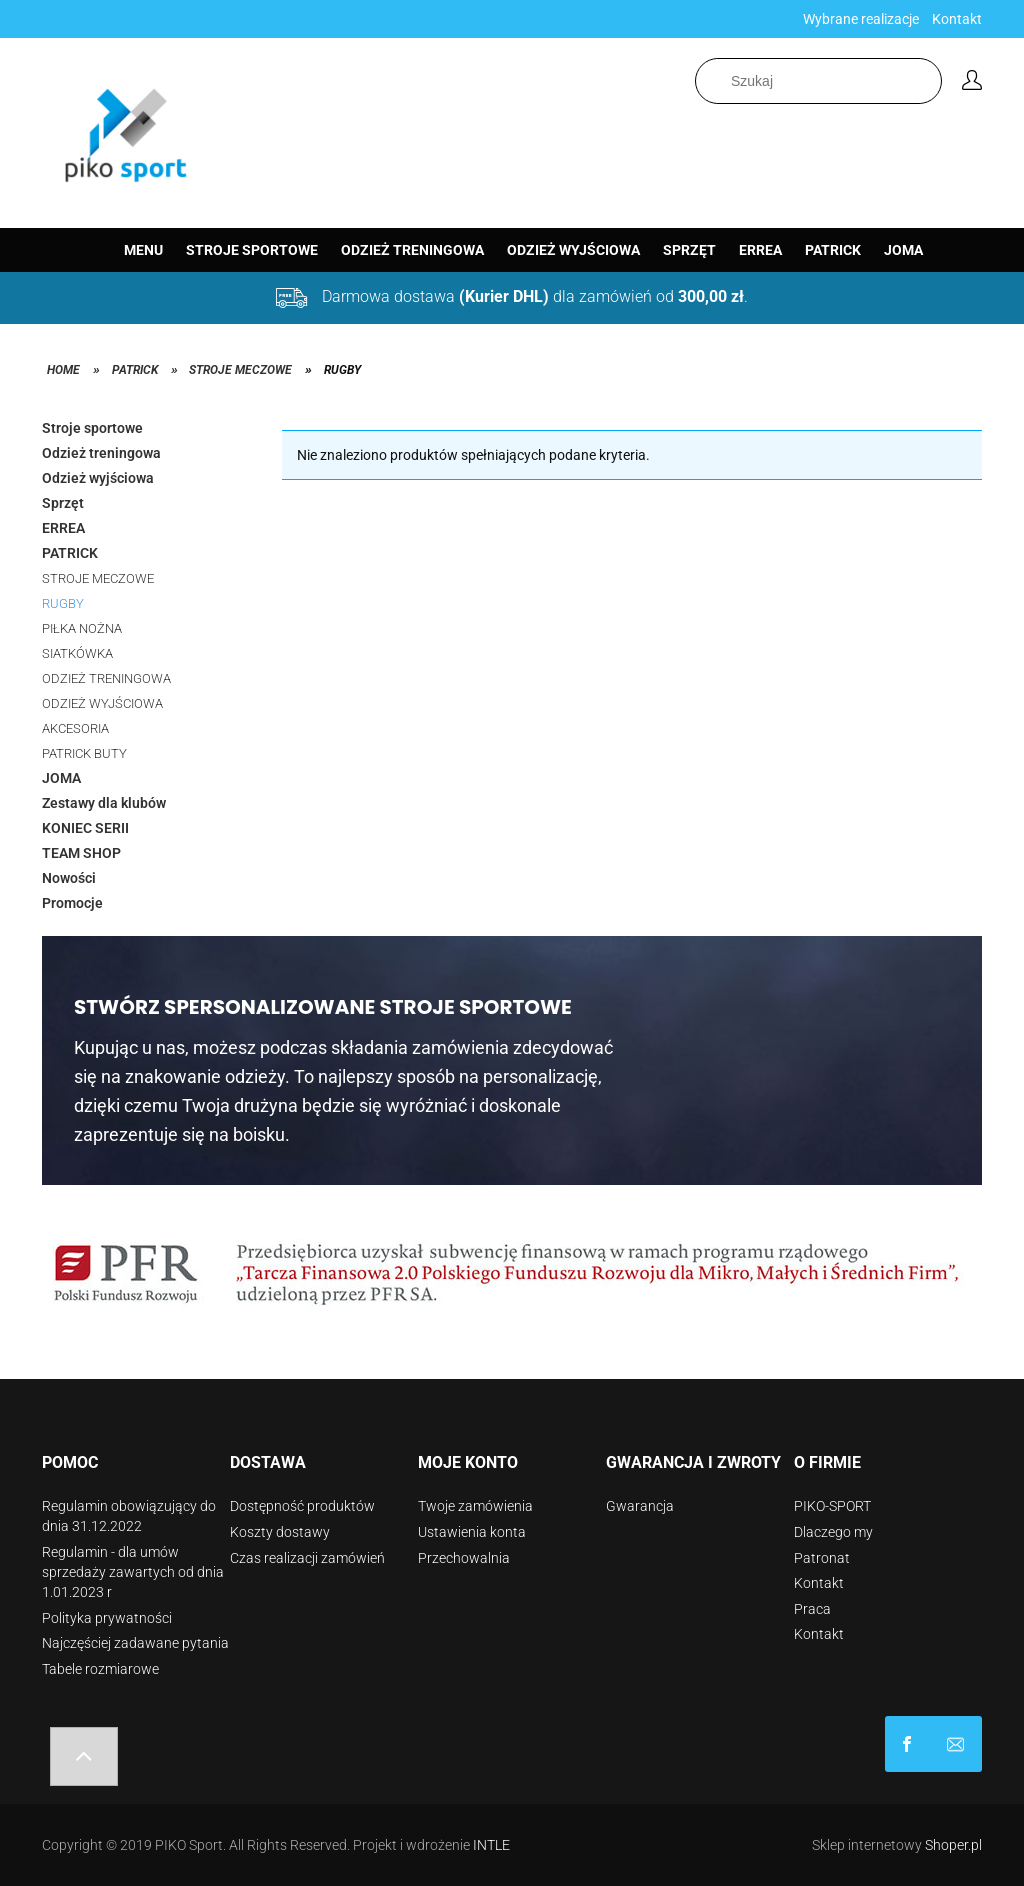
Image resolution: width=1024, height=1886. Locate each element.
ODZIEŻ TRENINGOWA (106, 678)
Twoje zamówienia (475, 1506)
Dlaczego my (833, 1532)
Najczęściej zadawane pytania (135, 1643)
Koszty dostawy (280, 1532)
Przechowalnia (464, 1558)
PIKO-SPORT (832, 1506)
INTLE (491, 1845)
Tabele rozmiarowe (100, 1669)
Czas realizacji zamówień (307, 1558)
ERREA (63, 528)
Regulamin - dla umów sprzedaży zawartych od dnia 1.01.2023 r (133, 1572)
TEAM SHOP (81, 853)
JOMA (61, 778)
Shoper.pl (953, 1845)
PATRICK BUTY (84, 753)
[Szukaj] (931, 81)
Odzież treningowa (101, 453)
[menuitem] (143, 250)
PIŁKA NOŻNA (82, 628)
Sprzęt (63, 503)
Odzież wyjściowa (98, 478)
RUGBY (63, 603)
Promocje (72, 903)
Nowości (69, 878)
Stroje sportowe (92, 428)
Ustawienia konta (472, 1532)
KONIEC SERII (85, 828)
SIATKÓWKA (77, 653)
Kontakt (957, 19)
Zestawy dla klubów (104, 803)
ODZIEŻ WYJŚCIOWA (102, 703)
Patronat (822, 1558)
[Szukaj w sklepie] (818, 81)
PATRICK (70, 553)
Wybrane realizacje (861, 19)
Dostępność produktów (302, 1506)
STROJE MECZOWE (98, 578)
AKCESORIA (75, 728)
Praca (812, 1609)
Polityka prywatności (107, 1618)
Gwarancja (640, 1506)
